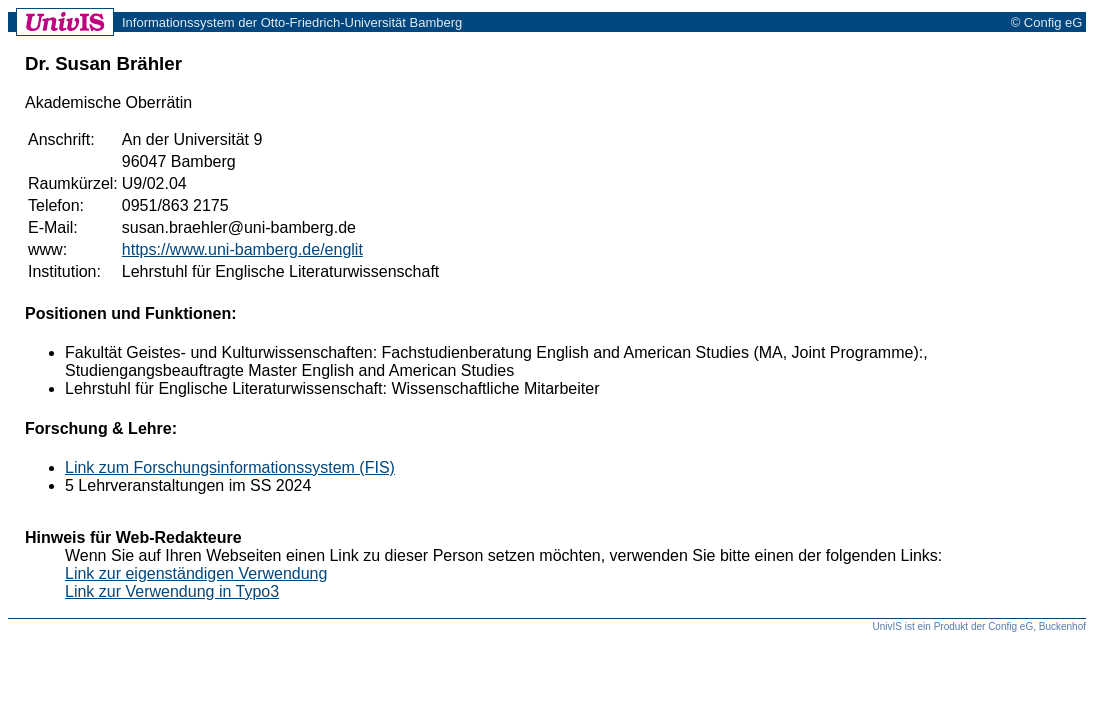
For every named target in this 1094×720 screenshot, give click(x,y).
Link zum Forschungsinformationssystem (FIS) (230, 467)
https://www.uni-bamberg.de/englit (242, 249)
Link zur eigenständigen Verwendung (196, 573)
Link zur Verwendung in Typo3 (172, 591)
